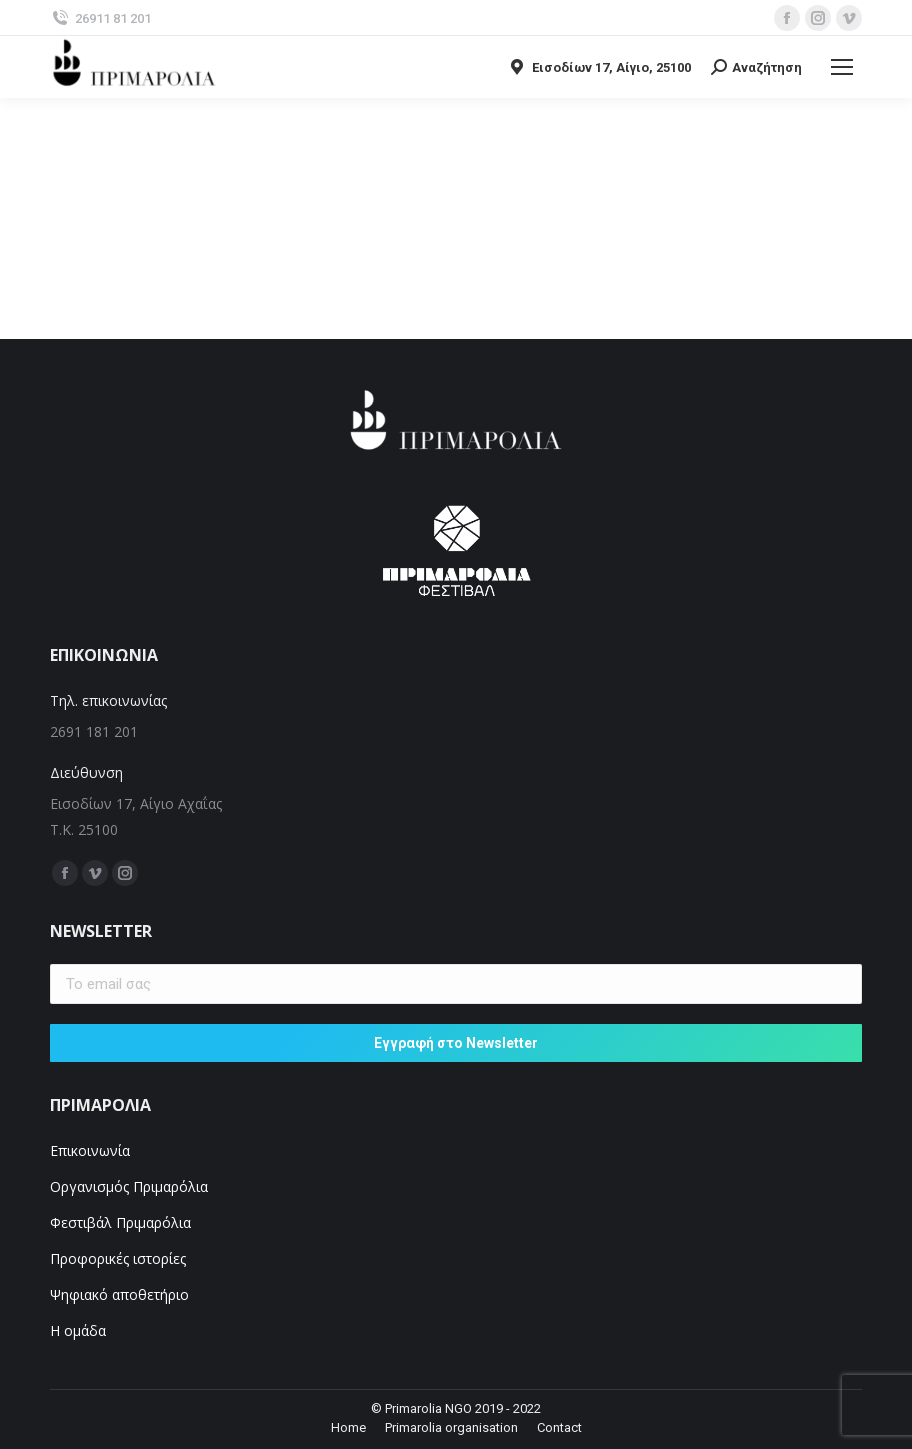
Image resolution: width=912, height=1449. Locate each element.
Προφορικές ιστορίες (118, 1258)
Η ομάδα (78, 1330)
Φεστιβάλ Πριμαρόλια (122, 1222)
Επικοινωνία (90, 1150)
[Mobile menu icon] (842, 67)
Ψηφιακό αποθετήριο (119, 1294)
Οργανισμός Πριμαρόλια (129, 1186)
